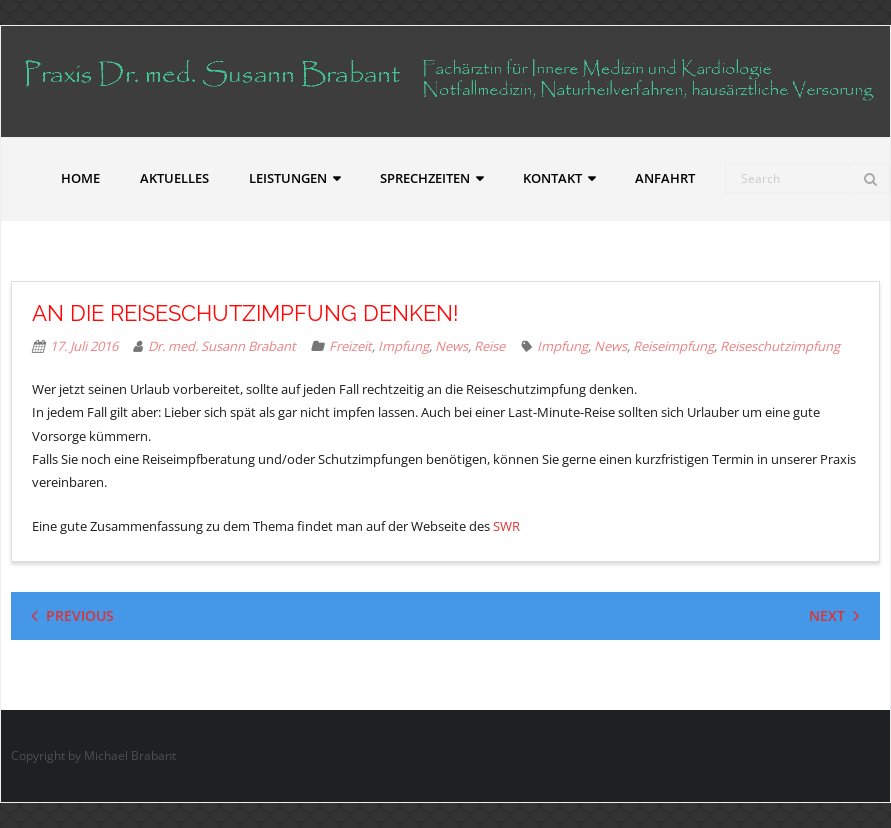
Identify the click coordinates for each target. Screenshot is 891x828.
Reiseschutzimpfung (780, 346)
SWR (506, 526)
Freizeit (350, 346)
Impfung (403, 346)
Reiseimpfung (673, 346)
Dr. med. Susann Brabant (222, 346)
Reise (489, 346)
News (451, 346)
